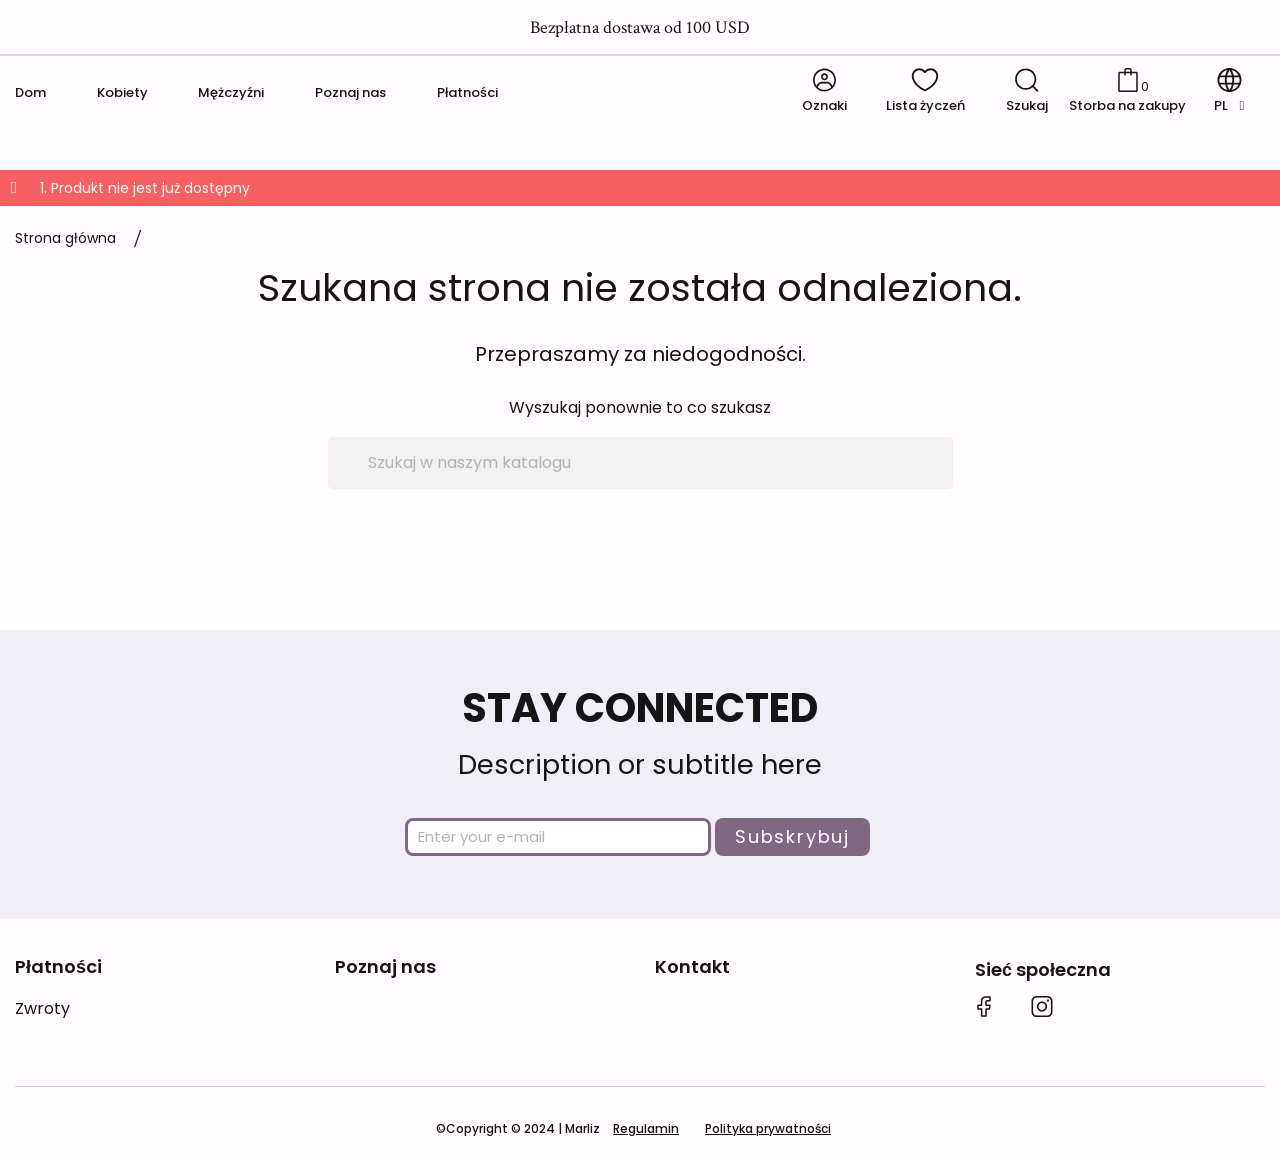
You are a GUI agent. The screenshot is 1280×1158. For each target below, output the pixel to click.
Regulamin (646, 1128)
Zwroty (42, 1008)
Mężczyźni (231, 92)
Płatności (467, 92)
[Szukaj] (640, 463)
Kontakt (692, 966)
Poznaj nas (350, 92)
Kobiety (122, 92)
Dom (30, 92)
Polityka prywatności (768, 1128)
